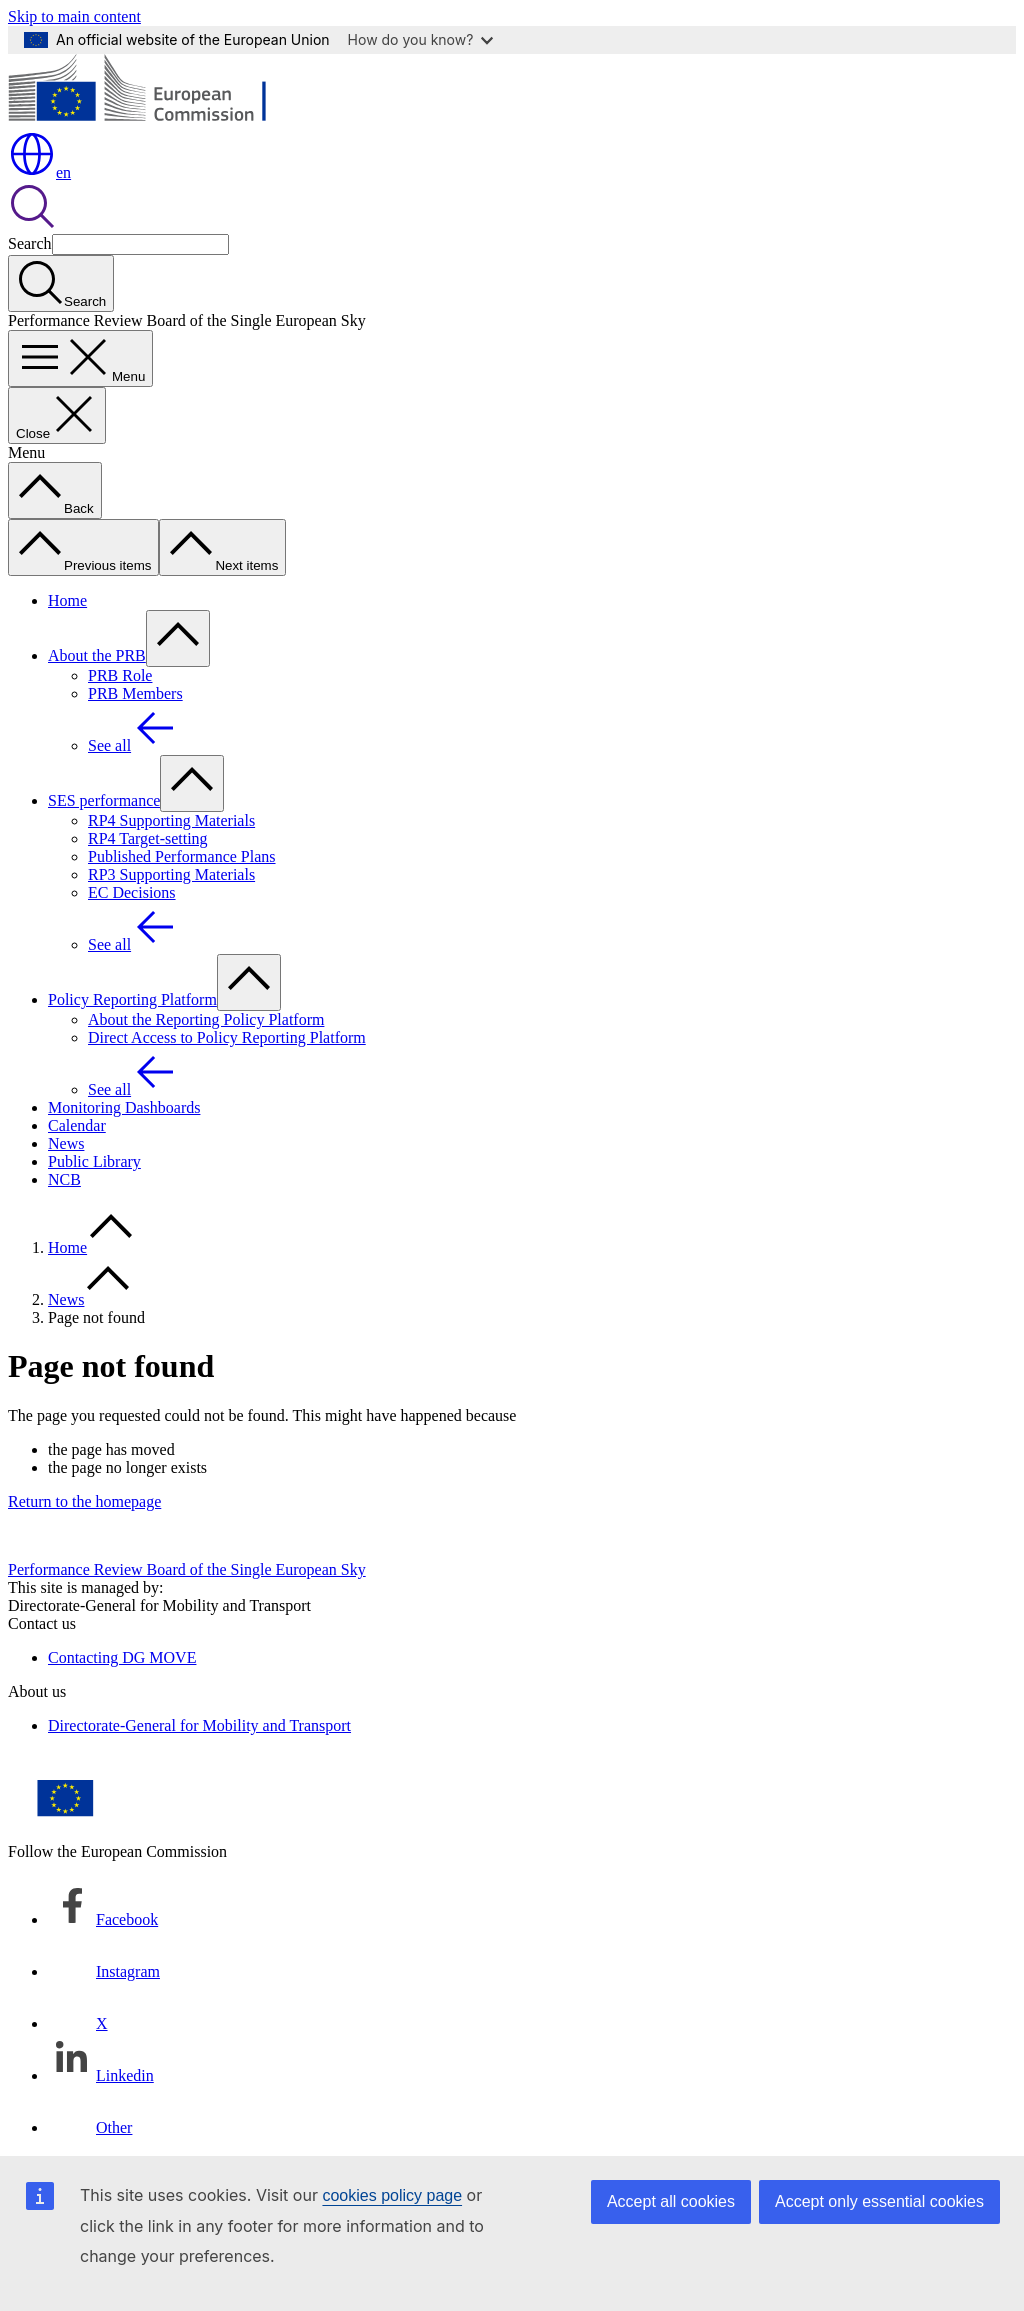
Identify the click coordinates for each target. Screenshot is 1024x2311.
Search (30, 243)
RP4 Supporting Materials (171, 820)
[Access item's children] (178, 638)
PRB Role (120, 675)
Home (67, 600)
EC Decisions (132, 892)
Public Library (94, 1161)
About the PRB (97, 655)
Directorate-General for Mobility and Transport (199, 1725)
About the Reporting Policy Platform (206, 1019)
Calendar (77, 1125)
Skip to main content (74, 16)
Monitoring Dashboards (124, 1107)
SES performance (104, 800)
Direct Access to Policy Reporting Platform (227, 1037)
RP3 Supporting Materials (171, 874)
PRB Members (135, 693)
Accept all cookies (671, 2201)
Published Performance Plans (182, 856)
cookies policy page (392, 2195)
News (66, 1143)
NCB (64, 1179)
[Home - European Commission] (153, 120)
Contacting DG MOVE (122, 1657)
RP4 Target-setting (148, 838)
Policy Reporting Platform (132, 999)
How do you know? (421, 39)
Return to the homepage (84, 1501)
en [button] (39, 172)
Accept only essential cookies (879, 2201)
